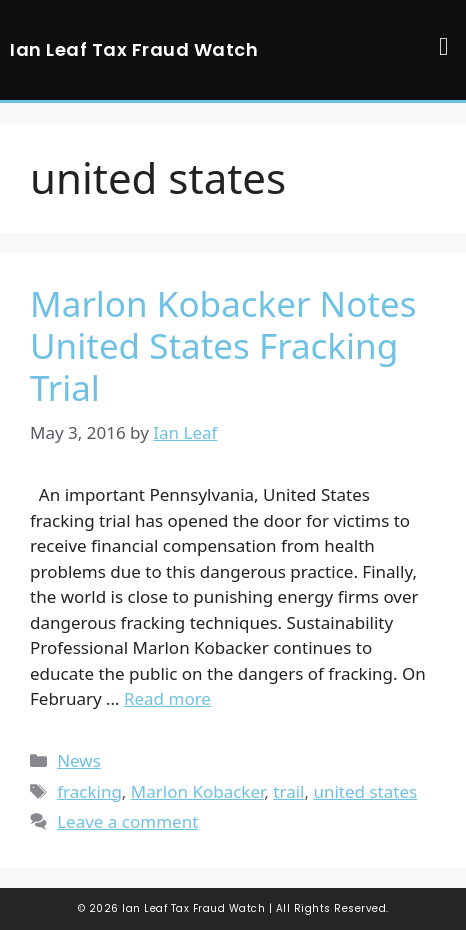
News (79, 760)
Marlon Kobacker (198, 791)
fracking (89, 791)
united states (365, 791)
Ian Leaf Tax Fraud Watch (134, 49)
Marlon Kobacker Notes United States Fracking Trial (223, 345)
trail (288, 791)
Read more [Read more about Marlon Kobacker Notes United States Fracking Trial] (167, 698)
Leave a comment (127, 821)
